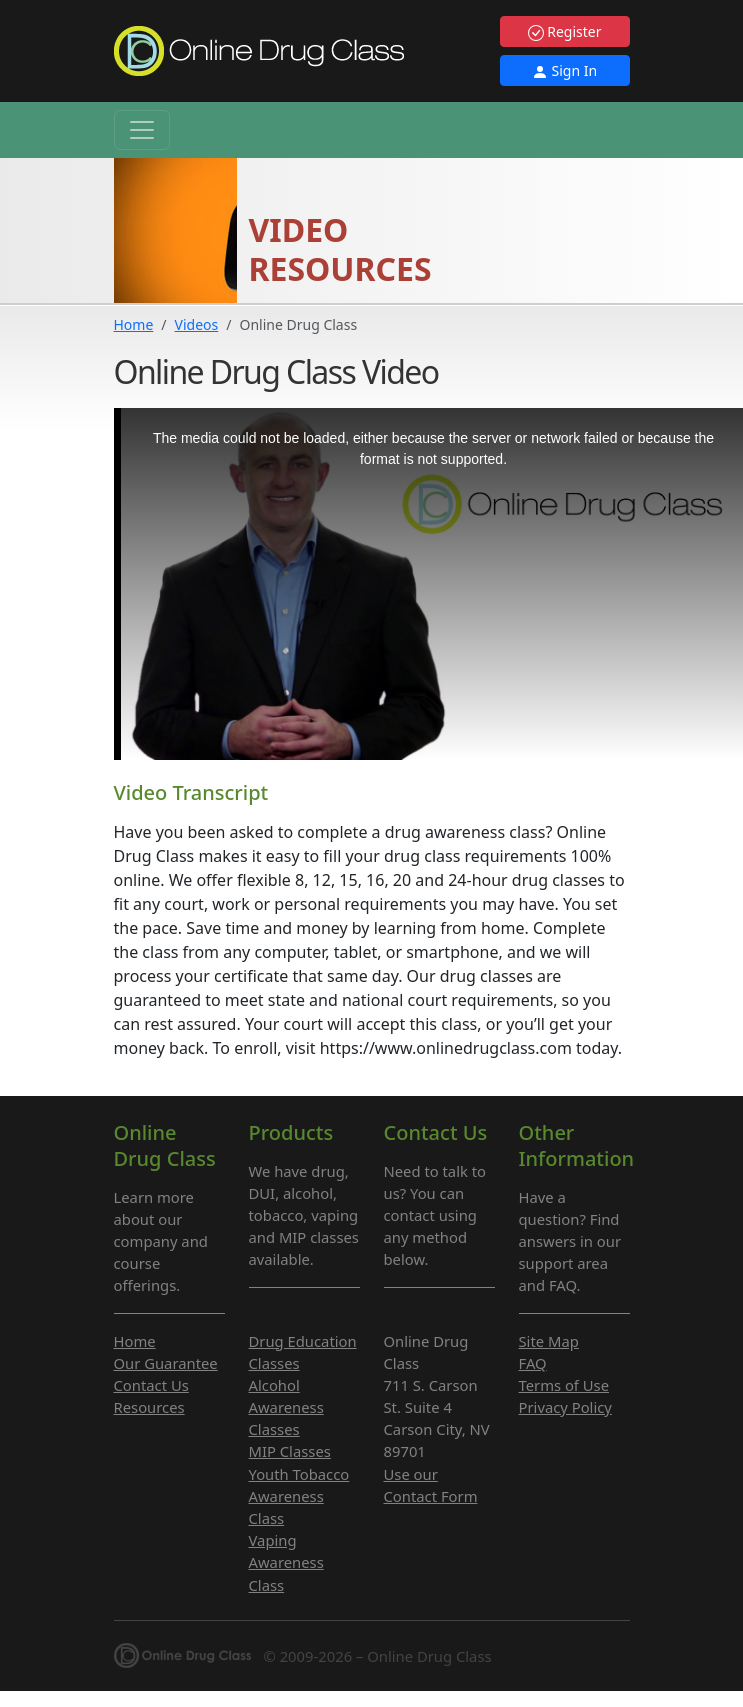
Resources (149, 1407)
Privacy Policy (565, 1407)
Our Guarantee (166, 1363)
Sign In (564, 70)
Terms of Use (564, 1385)
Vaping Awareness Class (286, 1562)
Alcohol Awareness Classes (286, 1407)
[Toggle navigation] (142, 130)
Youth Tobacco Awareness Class (299, 1496)
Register (565, 31)
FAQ (533, 1363)
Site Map (549, 1341)
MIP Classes (290, 1451)
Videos (197, 324)
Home (134, 324)
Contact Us (151, 1385)
